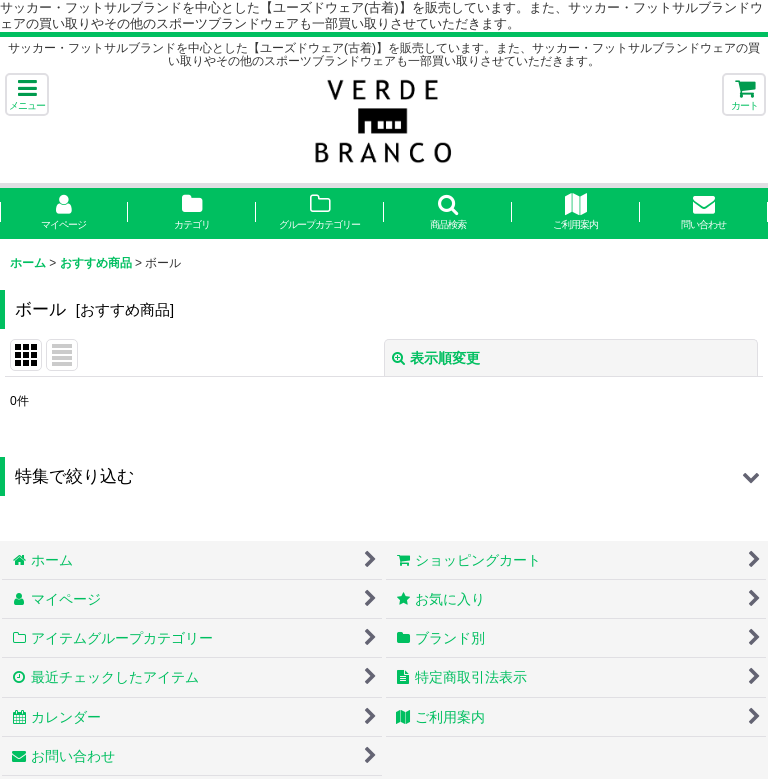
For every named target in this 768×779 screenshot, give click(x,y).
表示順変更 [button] (436, 358)
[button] (27, 94)
